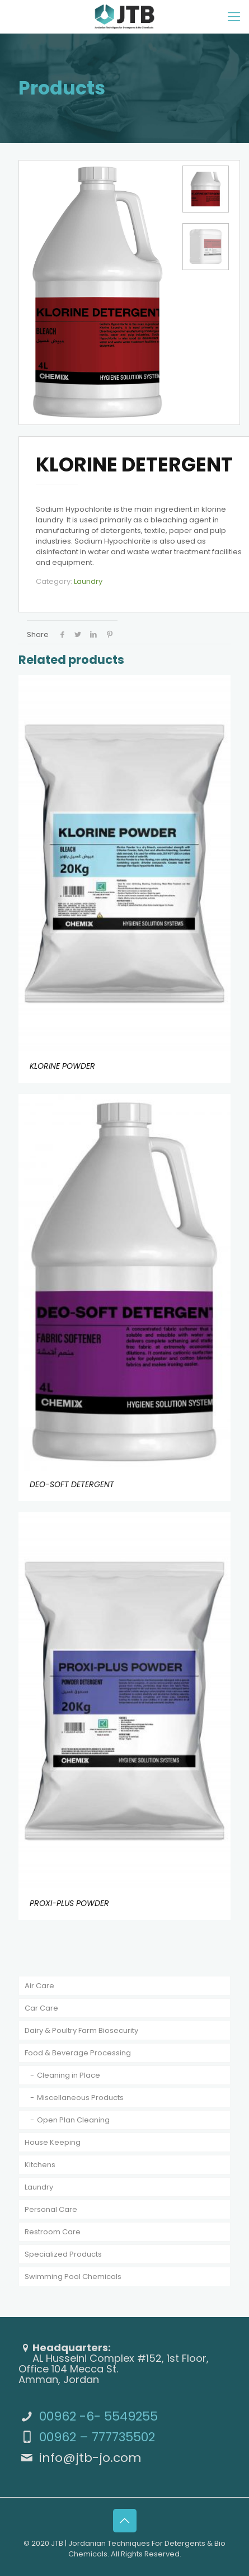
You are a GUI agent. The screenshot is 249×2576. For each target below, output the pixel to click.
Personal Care (51, 2209)
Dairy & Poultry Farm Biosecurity (81, 2030)
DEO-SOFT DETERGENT (72, 1484)
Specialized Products (63, 2254)
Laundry (88, 581)
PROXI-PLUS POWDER (69, 1903)
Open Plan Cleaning (73, 2120)
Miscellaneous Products (80, 2097)
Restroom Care (53, 2231)
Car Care (41, 2008)
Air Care (39, 1985)
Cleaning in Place (68, 2075)
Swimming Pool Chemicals (73, 2276)
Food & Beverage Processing (78, 2052)
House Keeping (53, 2142)
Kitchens (40, 2164)
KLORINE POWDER (62, 1065)
